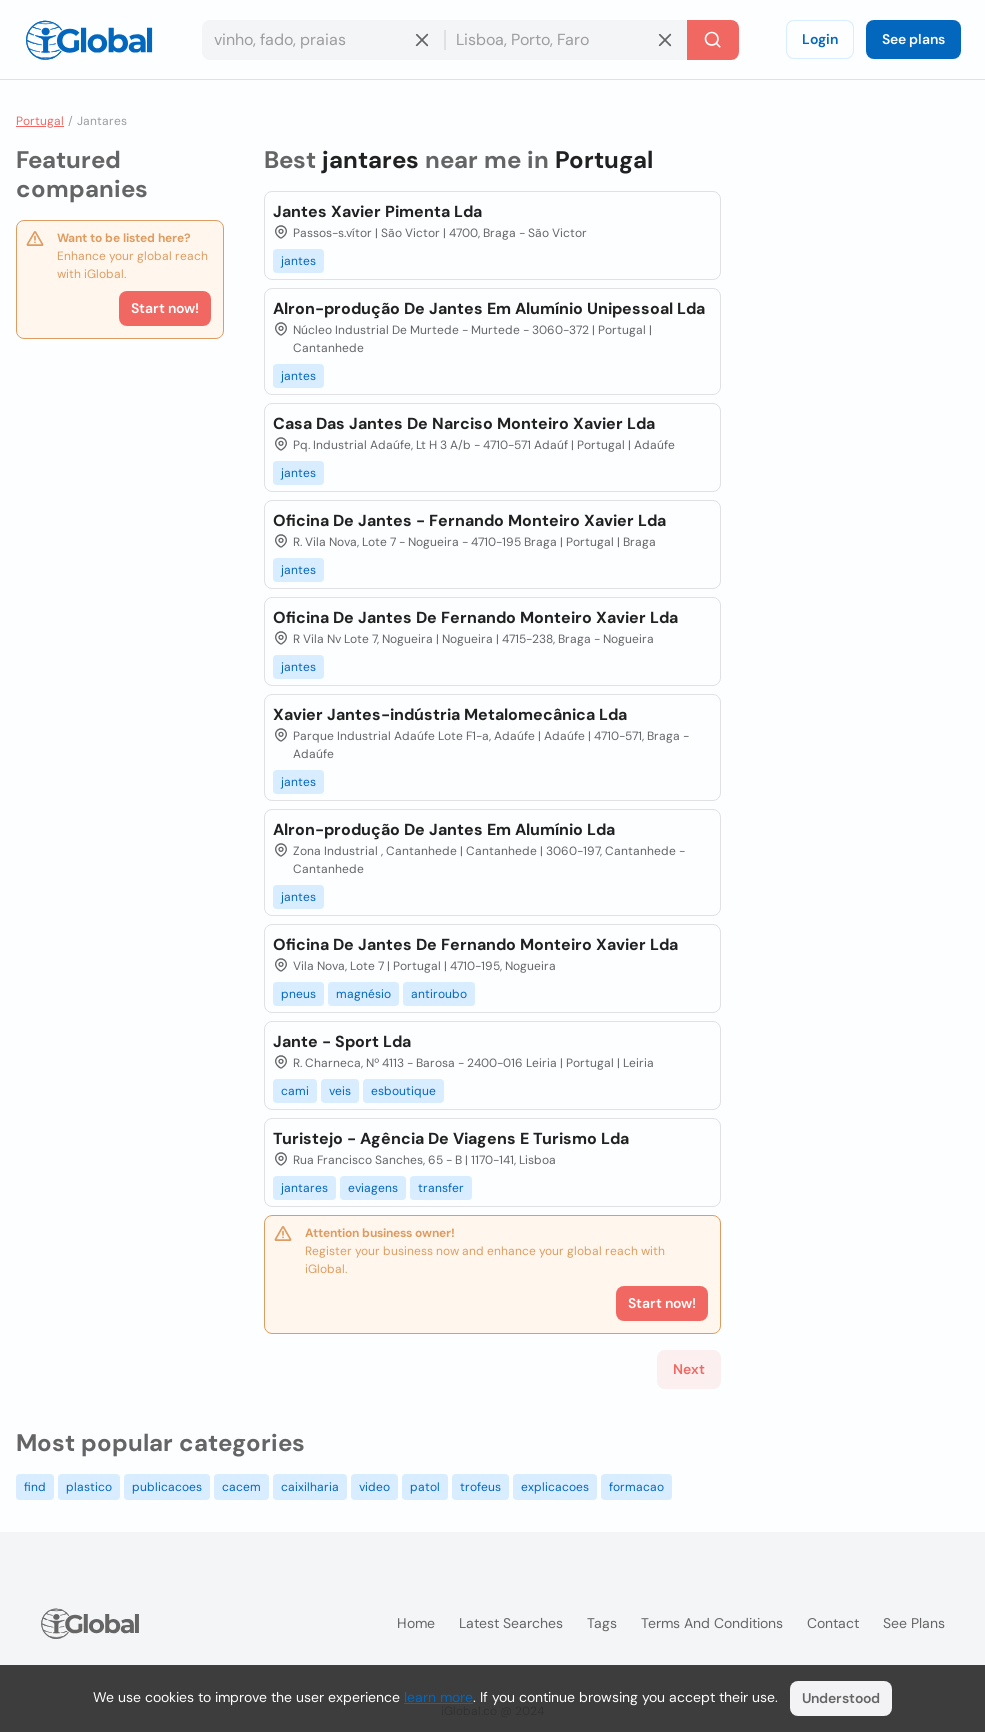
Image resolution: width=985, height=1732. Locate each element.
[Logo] (89, 40)
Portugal (40, 121)
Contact (833, 1623)
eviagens (373, 1188)
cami (295, 1091)
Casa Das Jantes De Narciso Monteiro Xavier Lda (464, 423)
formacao (636, 1487)
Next (689, 1369)
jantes (298, 261)
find (35, 1487)
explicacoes (555, 1487)
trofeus (480, 1487)
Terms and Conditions (712, 1623)
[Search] (713, 40)
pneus (298, 994)
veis (340, 1091)
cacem (241, 1487)
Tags (602, 1623)
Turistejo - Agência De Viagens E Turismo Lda (451, 1138)
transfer (441, 1188)
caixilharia (310, 1487)
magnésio (363, 994)
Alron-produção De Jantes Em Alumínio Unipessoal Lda (489, 308)
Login (820, 39)
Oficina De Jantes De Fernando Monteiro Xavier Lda (475, 617)
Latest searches (511, 1623)
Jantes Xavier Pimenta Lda (377, 211)
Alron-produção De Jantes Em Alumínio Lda (444, 829)
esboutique (403, 1091)
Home (416, 1623)
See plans (913, 39)
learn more (438, 1697)
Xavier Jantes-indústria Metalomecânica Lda (450, 714)
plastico (89, 1487)
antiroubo (439, 994)
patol (425, 1487)
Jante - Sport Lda (342, 1041)
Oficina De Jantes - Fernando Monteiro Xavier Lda (469, 520)
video (374, 1487)
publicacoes (167, 1487)
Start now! (165, 308)
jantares (304, 1188)
